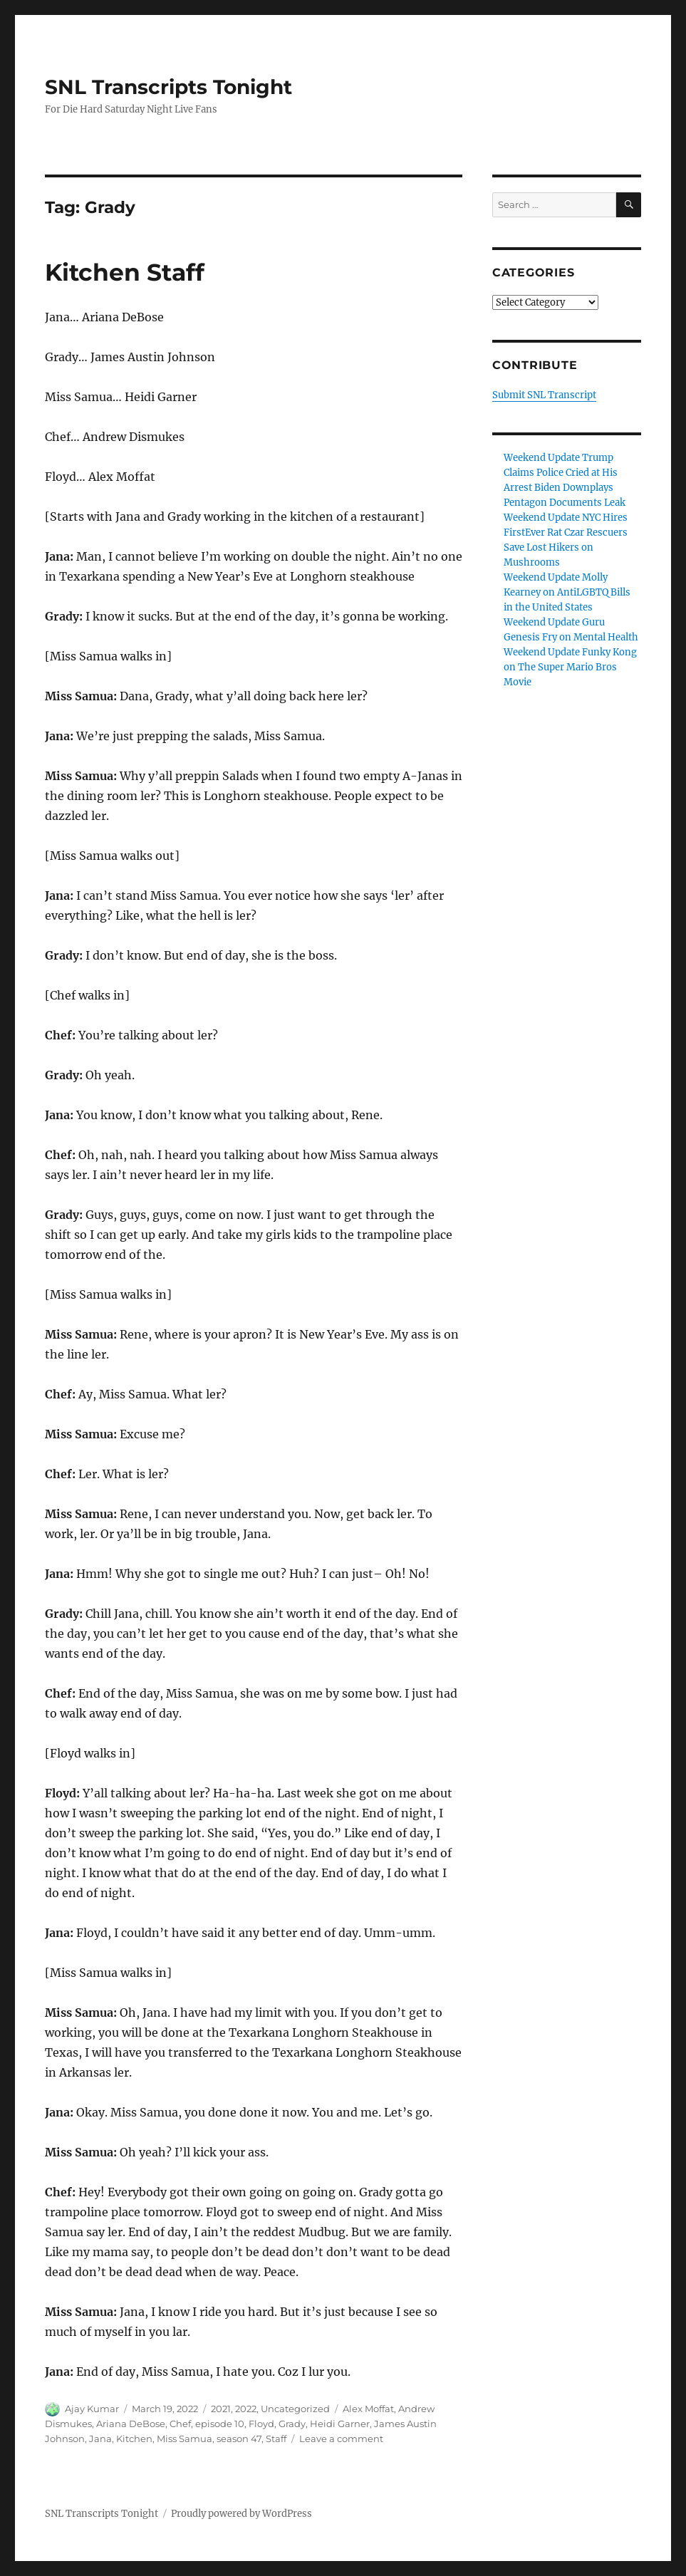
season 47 (239, 2438)
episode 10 (219, 2423)
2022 (245, 2408)
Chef (180, 2423)
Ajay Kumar (92, 2408)
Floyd (261, 2423)
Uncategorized (295, 2408)
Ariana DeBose (130, 2423)
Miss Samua (184, 2438)
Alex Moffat (368, 2408)
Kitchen (134, 2438)
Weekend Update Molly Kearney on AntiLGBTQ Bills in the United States (567, 592)
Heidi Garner (340, 2423)
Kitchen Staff (124, 272)
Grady (292, 2423)
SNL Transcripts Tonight (168, 87)
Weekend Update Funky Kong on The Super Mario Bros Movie (570, 667)
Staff (276, 2438)
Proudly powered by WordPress (241, 2514)
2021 (221, 2408)
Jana (100, 2438)
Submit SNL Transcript (544, 395)
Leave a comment (341, 2438)
